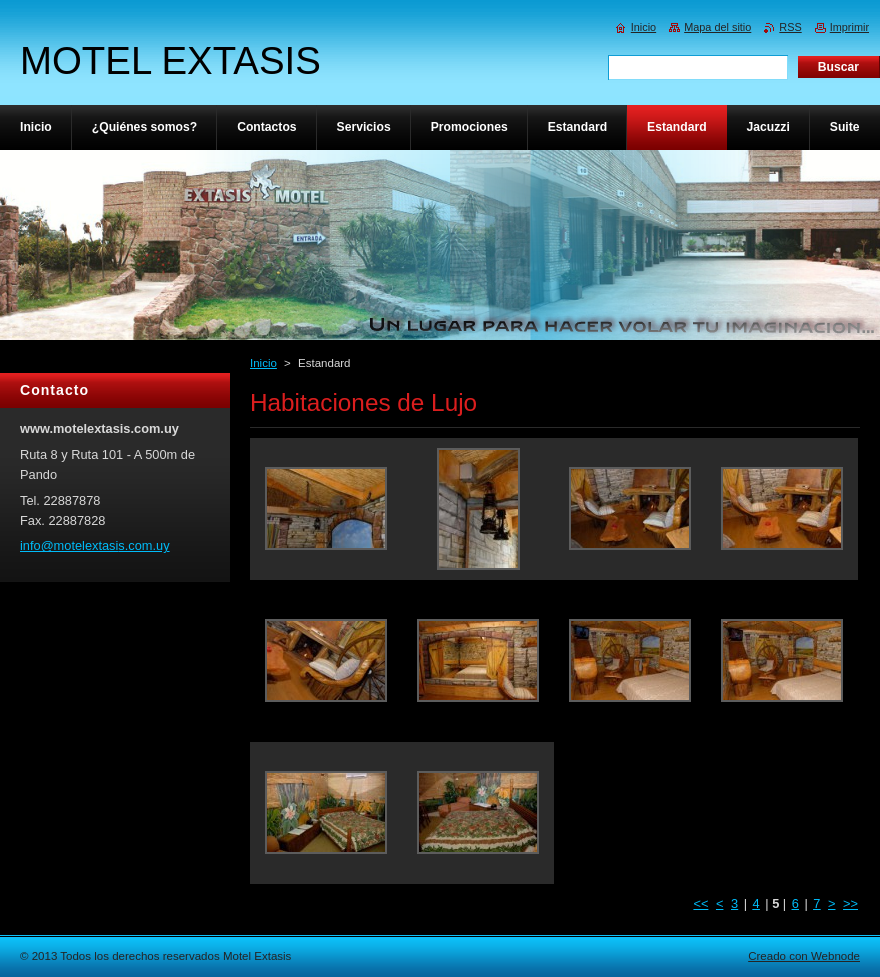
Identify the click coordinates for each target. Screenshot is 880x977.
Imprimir (849, 27)
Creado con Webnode (804, 956)
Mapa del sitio (717, 27)
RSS (790, 27)
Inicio (263, 363)
